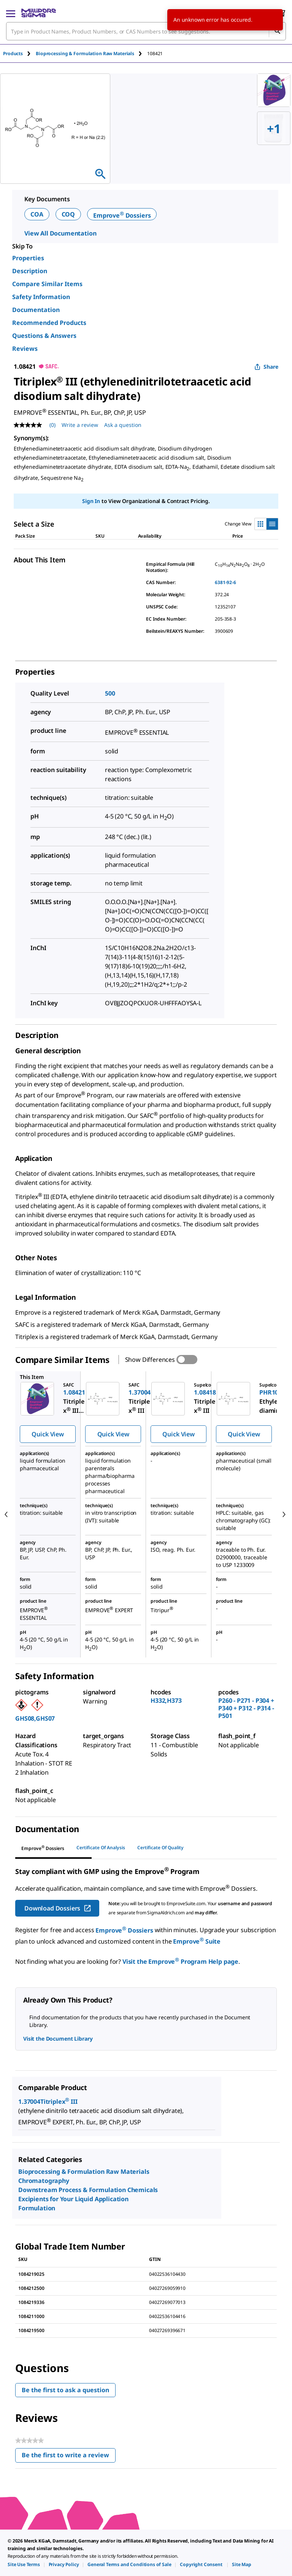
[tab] (19, 53)
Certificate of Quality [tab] (160, 1847)
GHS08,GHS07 (35, 1718)
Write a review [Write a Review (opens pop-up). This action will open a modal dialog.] (80, 424)
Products (13, 53)
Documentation (36, 310)
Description (29, 271)
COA (36, 214)
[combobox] (146, 31)
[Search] (277, 31)
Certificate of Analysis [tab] (100, 1847)
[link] (24, 2564)
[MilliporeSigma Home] (38, 13)
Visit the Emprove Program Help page (180, 1961)
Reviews (25, 348)
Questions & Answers (44, 335)
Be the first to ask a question (65, 2390)
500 (110, 693)
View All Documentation (60, 233)
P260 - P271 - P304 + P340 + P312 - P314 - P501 (246, 1708)
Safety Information (41, 297)
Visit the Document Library (57, 2038)
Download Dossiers (58, 1908)
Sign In (91, 501)
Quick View (47, 1434)
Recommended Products (49, 322)
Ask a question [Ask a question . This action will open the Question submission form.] (122, 424)
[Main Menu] (10, 13)
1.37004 (29, 2101)
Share (266, 366)
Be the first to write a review (69, 2457)
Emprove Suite (197, 1941)
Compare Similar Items (47, 284)
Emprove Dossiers (122, 215)
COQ (68, 214)
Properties (28, 258)
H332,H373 (166, 1700)
